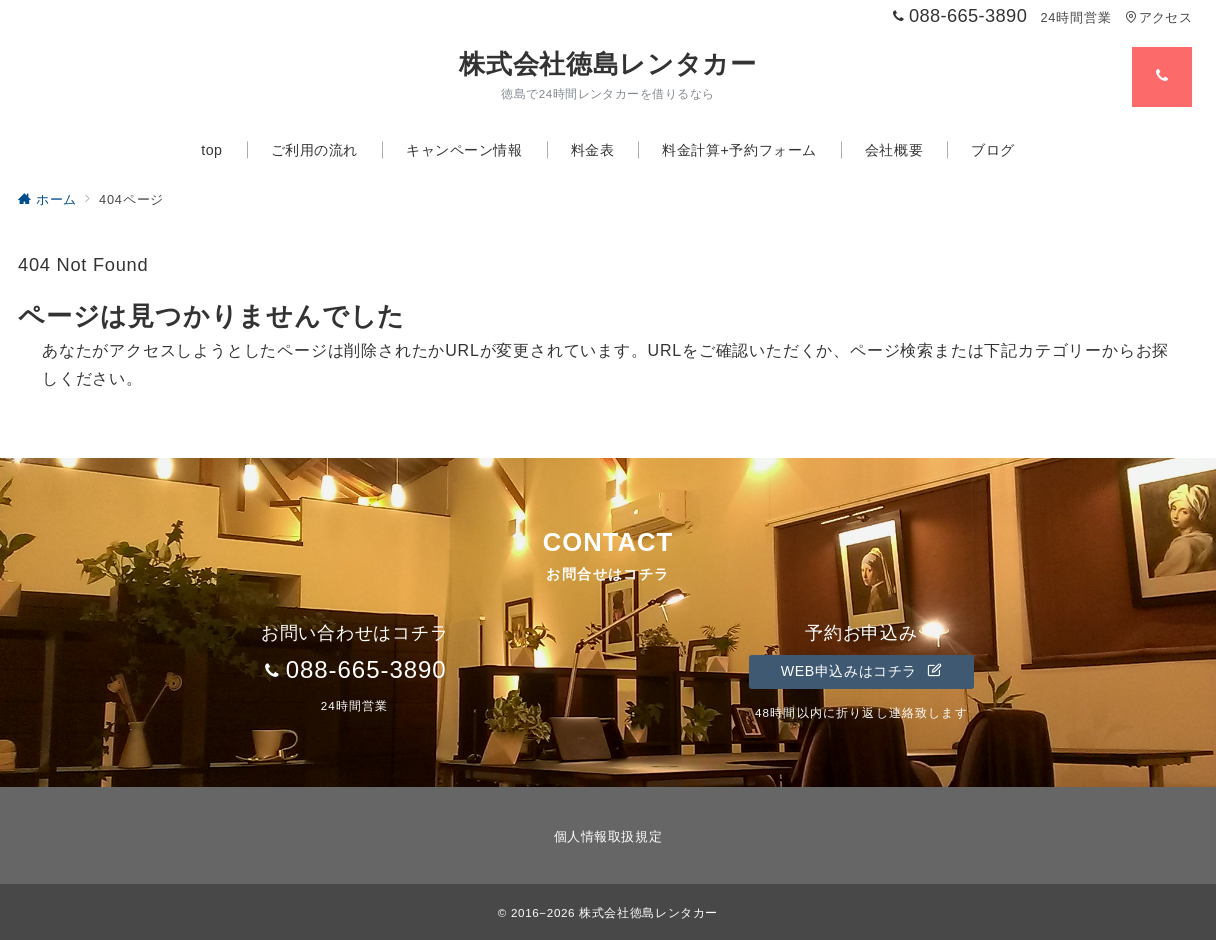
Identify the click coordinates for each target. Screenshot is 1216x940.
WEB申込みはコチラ (861, 671)
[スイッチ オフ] (1162, 77)
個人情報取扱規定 (608, 836)
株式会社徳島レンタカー (607, 64)
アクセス (1158, 17)
